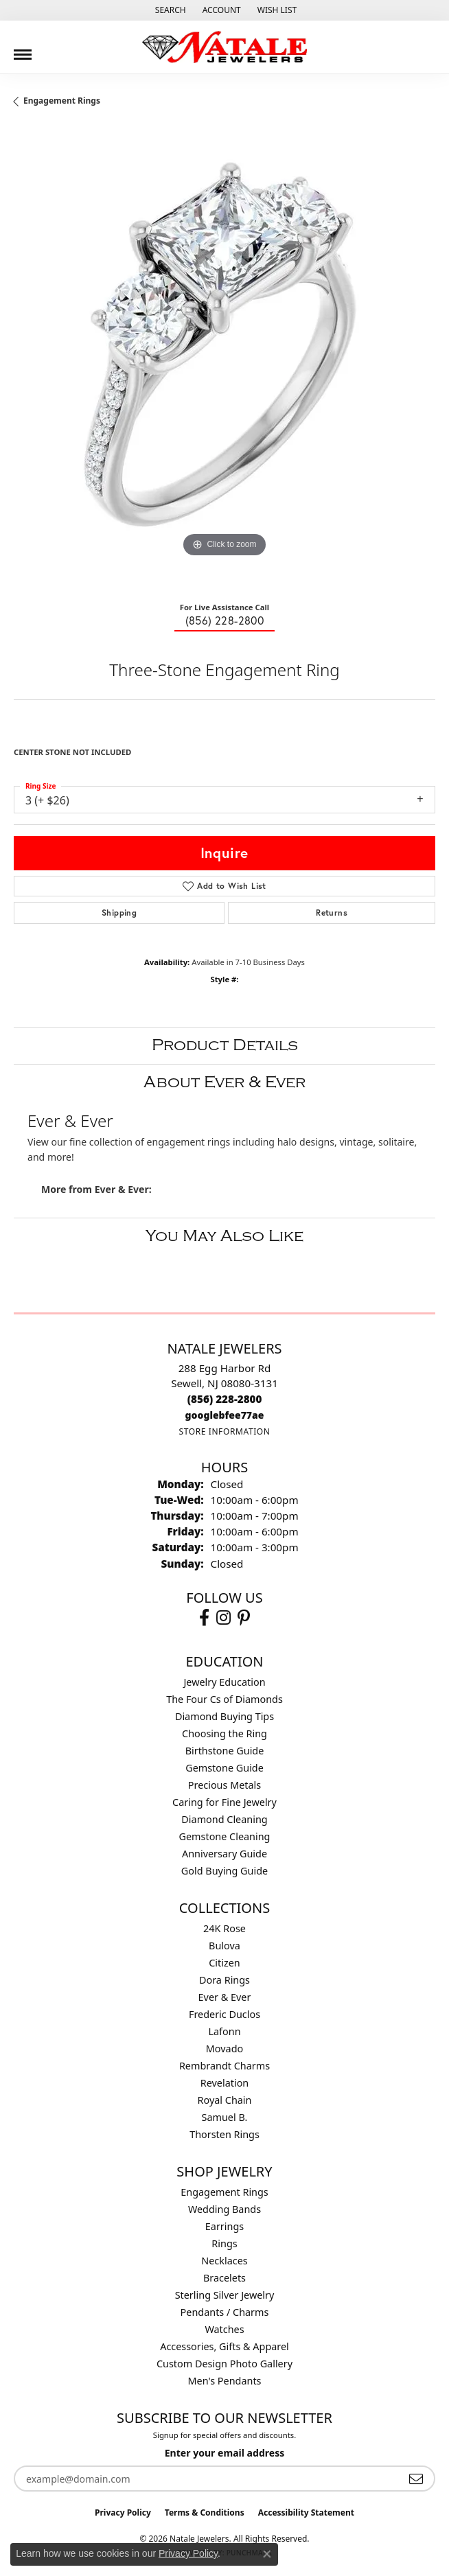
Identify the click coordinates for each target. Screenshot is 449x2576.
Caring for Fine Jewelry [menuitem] (224, 1802)
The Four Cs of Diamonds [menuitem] (224, 1699)
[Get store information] (224, 1431)
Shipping (119, 912)
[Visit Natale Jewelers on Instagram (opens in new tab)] (223, 1618)
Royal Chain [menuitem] (225, 2100)
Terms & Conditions (204, 2512)
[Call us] (224, 1415)
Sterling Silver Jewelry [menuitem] (225, 2294)
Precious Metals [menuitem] (224, 1784)
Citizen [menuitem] (224, 1962)
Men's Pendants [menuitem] (225, 2380)
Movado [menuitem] (224, 2048)
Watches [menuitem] (224, 2329)
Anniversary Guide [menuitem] (224, 1853)
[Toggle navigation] (22, 49)
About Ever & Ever (224, 1082)
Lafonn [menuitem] (224, 2031)
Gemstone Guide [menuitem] (224, 1767)
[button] (169, 10)
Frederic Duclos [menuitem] (224, 2014)
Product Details (225, 1045)
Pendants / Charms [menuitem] (225, 2312)
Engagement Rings (61, 100)
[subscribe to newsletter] (416, 2479)
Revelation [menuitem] (224, 2082)
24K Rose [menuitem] (224, 1928)
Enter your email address (225, 2452)
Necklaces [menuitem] (224, 2260)
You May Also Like (224, 1236)
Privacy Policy (123, 2512)
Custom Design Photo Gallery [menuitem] (224, 2363)
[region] (224, 359)
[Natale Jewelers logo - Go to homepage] (224, 47)
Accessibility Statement (306, 2512)
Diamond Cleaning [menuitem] (224, 1819)
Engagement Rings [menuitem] (224, 2191)
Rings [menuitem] (224, 2243)
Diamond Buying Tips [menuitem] (224, 1716)
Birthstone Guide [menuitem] (224, 1750)
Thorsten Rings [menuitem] (224, 2134)
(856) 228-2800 (224, 620)
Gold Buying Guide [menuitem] (224, 1870)
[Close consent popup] (267, 2554)
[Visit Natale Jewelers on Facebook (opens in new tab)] (204, 1618)
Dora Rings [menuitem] (224, 1979)
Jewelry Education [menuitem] (224, 1682)
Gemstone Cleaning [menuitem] (224, 1836)
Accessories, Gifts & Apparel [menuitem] (224, 2346)
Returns (331, 912)
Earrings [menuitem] (224, 2226)
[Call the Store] (224, 1399)
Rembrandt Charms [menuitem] (224, 2065)
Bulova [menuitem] (224, 1945)
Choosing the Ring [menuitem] (224, 1733)
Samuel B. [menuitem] (225, 2117)
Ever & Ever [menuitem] (224, 1997)
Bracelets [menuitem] (224, 2277)
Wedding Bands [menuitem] (224, 2209)
